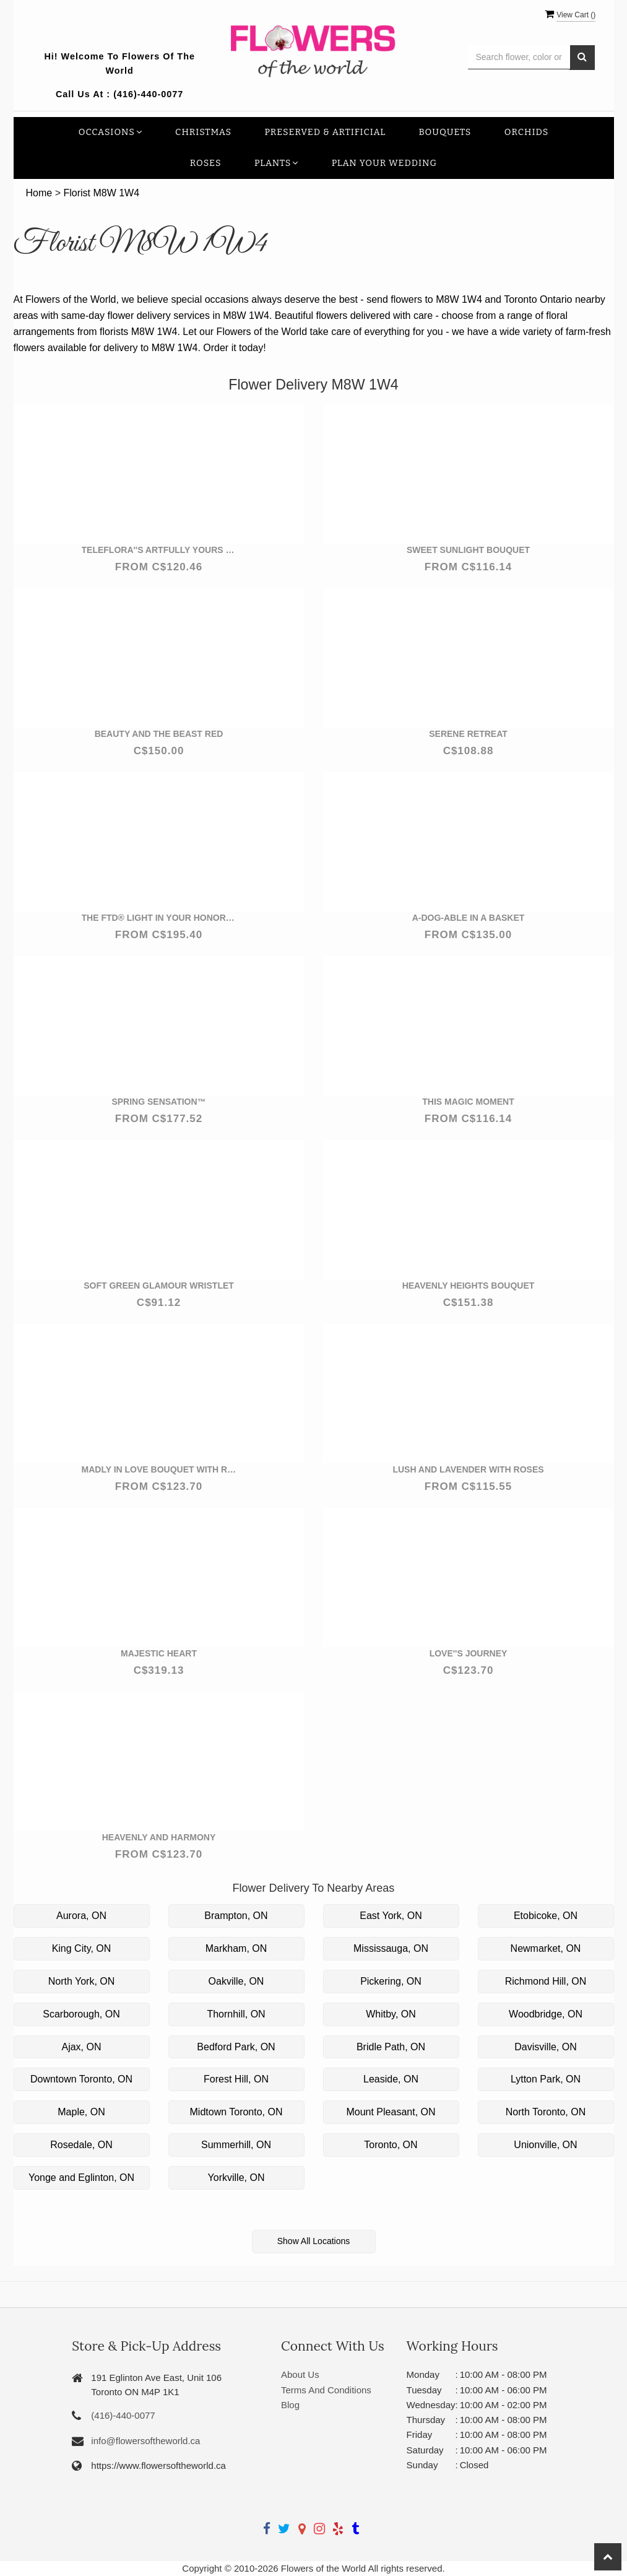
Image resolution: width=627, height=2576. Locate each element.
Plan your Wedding (385, 163)
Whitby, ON (391, 2014)
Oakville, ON (236, 1981)
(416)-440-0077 (148, 94)
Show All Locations (313, 2241)
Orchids (526, 132)
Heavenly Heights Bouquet (468, 1285)
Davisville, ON (545, 2047)
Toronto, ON (390, 2144)
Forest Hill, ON (236, 2079)
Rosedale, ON (81, 2144)
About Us (300, 2374)
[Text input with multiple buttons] (519, 57)
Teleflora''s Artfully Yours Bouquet (159, 550)
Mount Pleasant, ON (390, 2112)
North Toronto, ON (546, 2112)
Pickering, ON (391, 1981)
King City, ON (81, 1948)
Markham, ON (236, 1948)
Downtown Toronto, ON (81, 2079)
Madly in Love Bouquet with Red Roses (159, 1469)
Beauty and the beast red (159, 734)
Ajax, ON (81, 2047)
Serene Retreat (468, 734)
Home (39, 193)
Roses (206, 163)
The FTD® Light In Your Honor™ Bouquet (159, 918)
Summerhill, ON (236, 2144)
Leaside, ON (390, 2079)
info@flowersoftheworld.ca (145, 2440)
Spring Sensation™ (158, 1102)
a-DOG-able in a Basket (468, 918)
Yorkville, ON (236, 2177)
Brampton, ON (235, 1915)
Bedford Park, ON (236, 2047)
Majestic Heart (159, 1653)
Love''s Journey (469, 1653)
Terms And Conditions (326, 2390)
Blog (290, 2405)
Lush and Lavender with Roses (467, 1469)
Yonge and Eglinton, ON (81, 2177)
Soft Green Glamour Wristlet (159, 1285)
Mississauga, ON (390, 1948)
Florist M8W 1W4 (101, 193)
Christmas (203, 132)
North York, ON (81, 1981)
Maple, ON (81, 2112)
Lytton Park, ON (546, 2079)
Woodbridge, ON (545, 2014)
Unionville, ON (545, 2144)
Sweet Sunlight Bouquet (468, 550)
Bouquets (444, 132)
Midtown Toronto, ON (236, 2112)
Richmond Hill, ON (546, 1981)
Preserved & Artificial (325, 132)
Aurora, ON (81, 1915)
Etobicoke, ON (545, 1915)
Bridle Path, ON (391, 2047)
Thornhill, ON (236, 2014)
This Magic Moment (468, 1102)
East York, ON (391, 1915)
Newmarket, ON (546, 1948)
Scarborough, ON (81, 2014)
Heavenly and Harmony (159, 1837)
